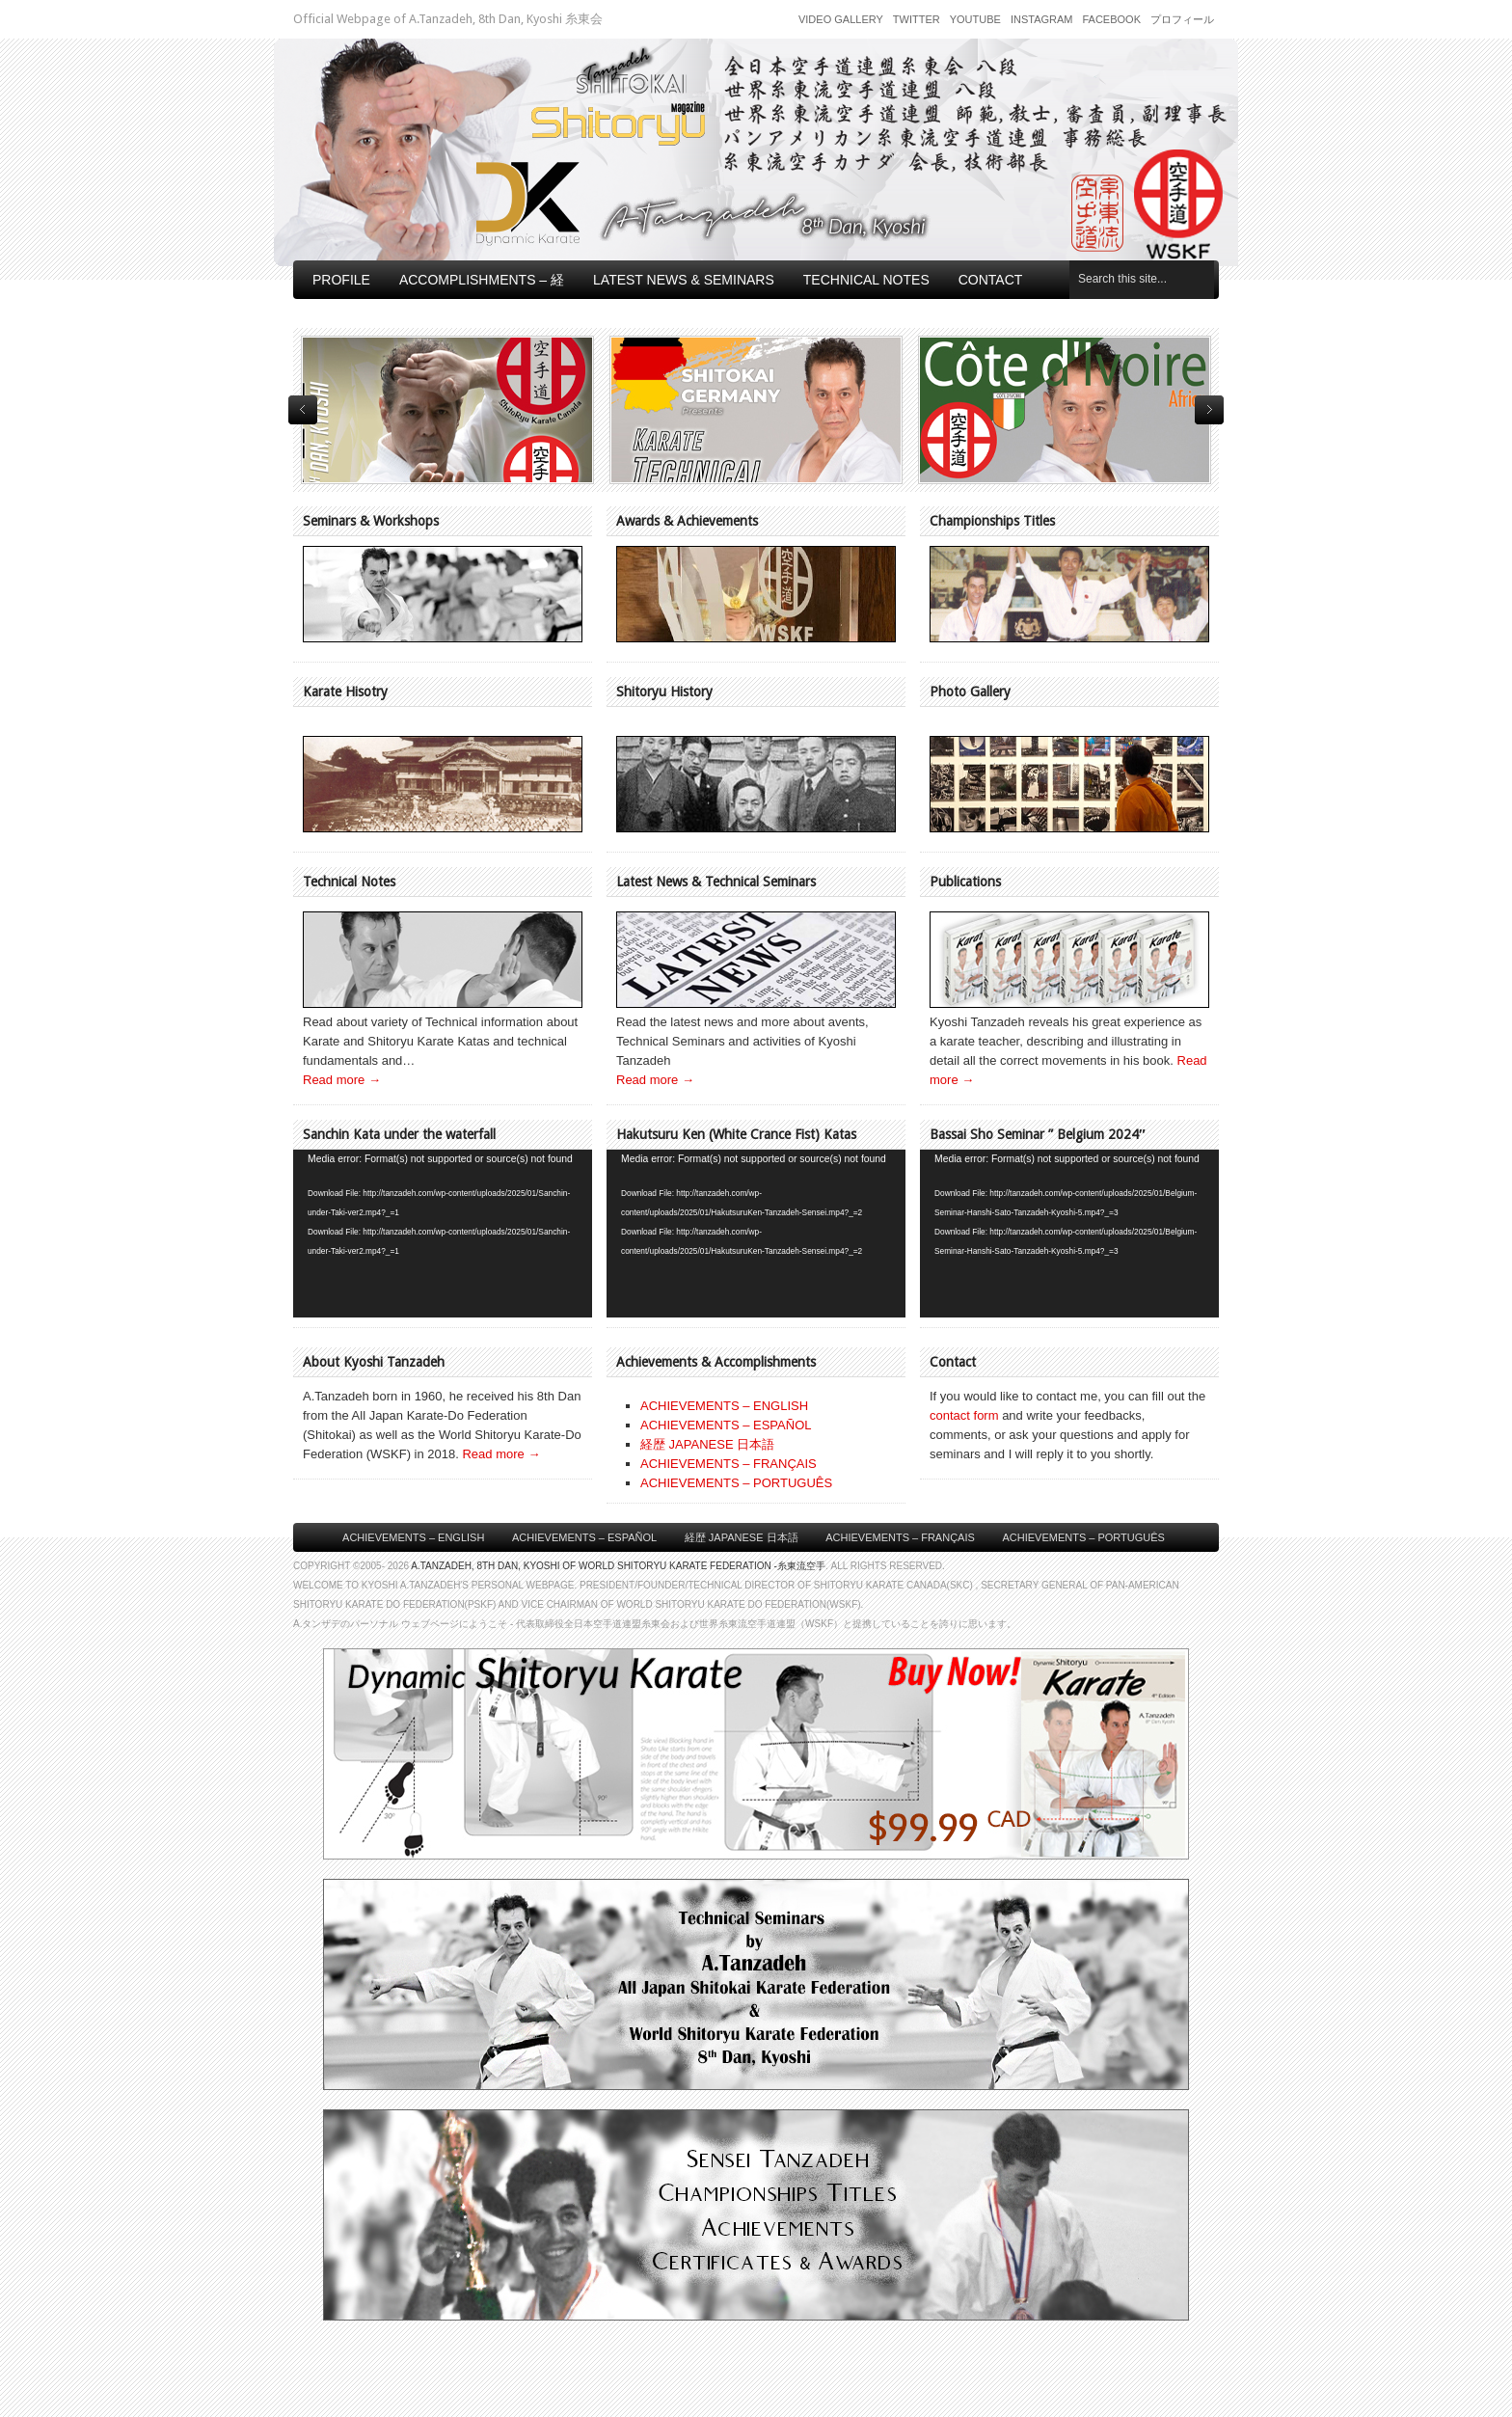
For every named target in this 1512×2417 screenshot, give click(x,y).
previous (302, 409)
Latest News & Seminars (683, 279)
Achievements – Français (900, 1537)
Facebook (1111, 19)
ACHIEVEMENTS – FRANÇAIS (728, 1463)
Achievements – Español (584, 1537)
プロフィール (1182, 19)
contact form (964, 1415)
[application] (442, 1233)
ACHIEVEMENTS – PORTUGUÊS (736, 1483)
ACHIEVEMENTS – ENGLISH (724, 1406)
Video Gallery (840, 19)
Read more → (342, 1080)
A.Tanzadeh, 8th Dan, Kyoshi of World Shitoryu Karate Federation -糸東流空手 (618, 1566)
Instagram (1042, 19)
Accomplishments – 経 (481, 279)
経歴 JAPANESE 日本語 (707, 1444)
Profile (341, 279)
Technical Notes (866, 279)
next (1209, 409)
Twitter (916, 19)
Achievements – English (413, 1537)
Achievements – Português (1083, 1537)
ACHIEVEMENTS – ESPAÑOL (725, 1425)
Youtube (975, 19)
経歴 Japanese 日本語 (741, 1537)
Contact (990, 279)
